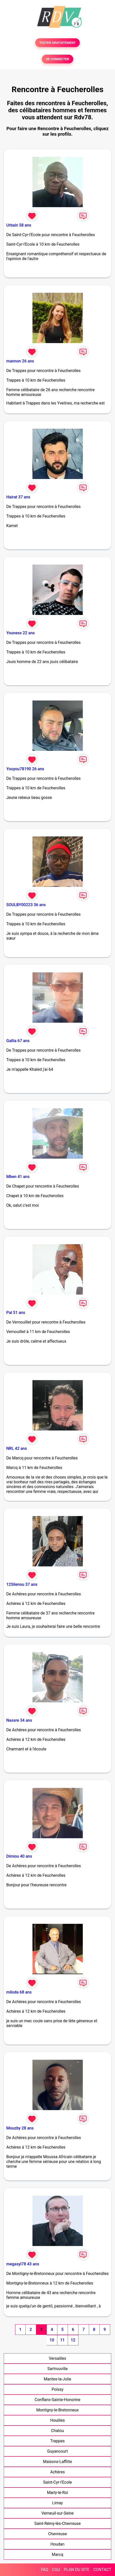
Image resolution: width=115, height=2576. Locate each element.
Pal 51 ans (15, 1312)
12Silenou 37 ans (21, 1584)
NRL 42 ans (16, 1448)
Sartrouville (57, 2368)
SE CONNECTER (57, 59)
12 (73, 2340)
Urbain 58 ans (18, 225)
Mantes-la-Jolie (57, 2379)
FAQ (44, 2569)
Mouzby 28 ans (20, 2128)
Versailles (57, 2358)
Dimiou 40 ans (19, 1856)
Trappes (57, 2441)
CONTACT (102, 2569)
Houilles (57, 2420)
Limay (57, 2502)
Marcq (57, 2554)
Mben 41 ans (17, 1176)
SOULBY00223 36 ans (26, 904)
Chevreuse (57, 2533)
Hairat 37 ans (18, 497)
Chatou (57, 2430)
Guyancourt (57, 2451)
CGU (56, 2569)
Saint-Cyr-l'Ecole (57, 2482)
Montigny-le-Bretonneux (57, 2410)
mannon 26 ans (20, 361)
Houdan (58, 2544)
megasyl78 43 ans (22, 2264)
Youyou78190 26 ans (25, 768)
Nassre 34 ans (19, 1720)
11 (62, 2340)
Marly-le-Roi (57, 2492)
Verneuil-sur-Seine (57, 2513)
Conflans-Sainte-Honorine (58, 2399)
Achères (57, 2472)
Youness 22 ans (20, 633)
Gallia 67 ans (17, 1040)
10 (52, 2340)
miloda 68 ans (19, 1992)
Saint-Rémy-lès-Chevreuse (57, 2523)
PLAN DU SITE (77, 2569)
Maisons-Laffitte (57, 2461)
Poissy (57, 2389)
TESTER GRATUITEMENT (57, 43)
